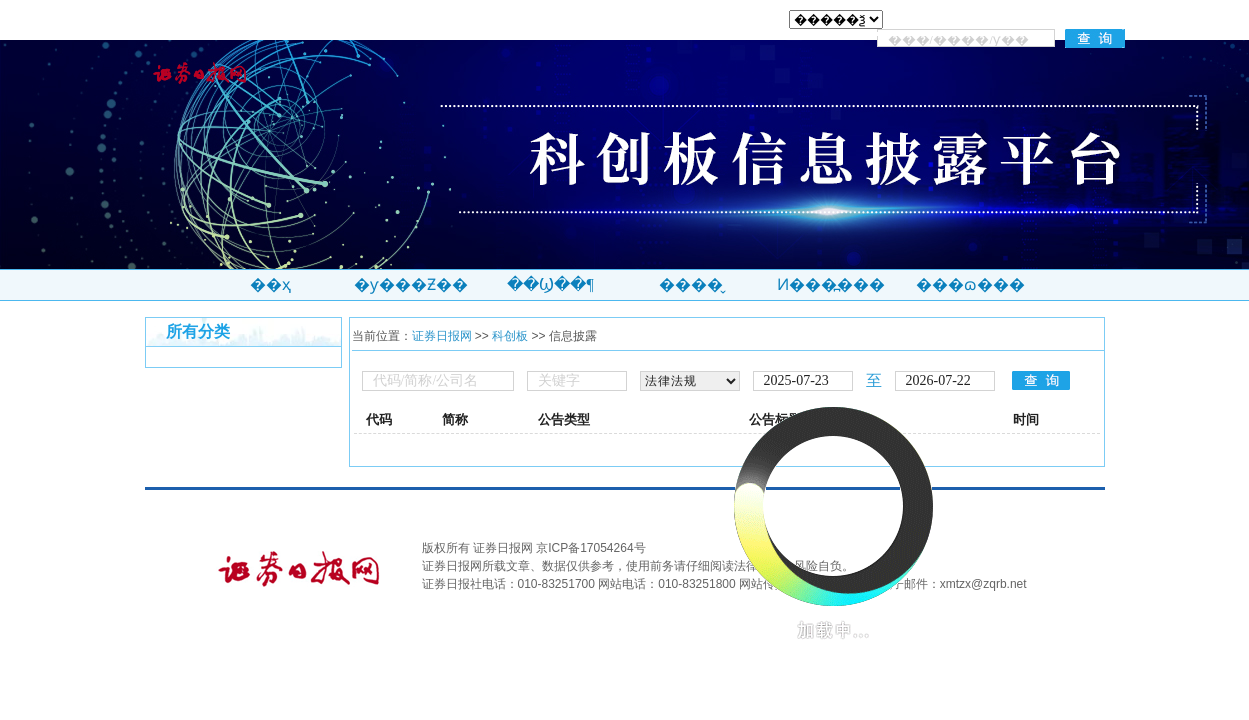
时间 (1026, 419)
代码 (379, 419)
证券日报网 (442, 336)
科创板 (510, 336)
